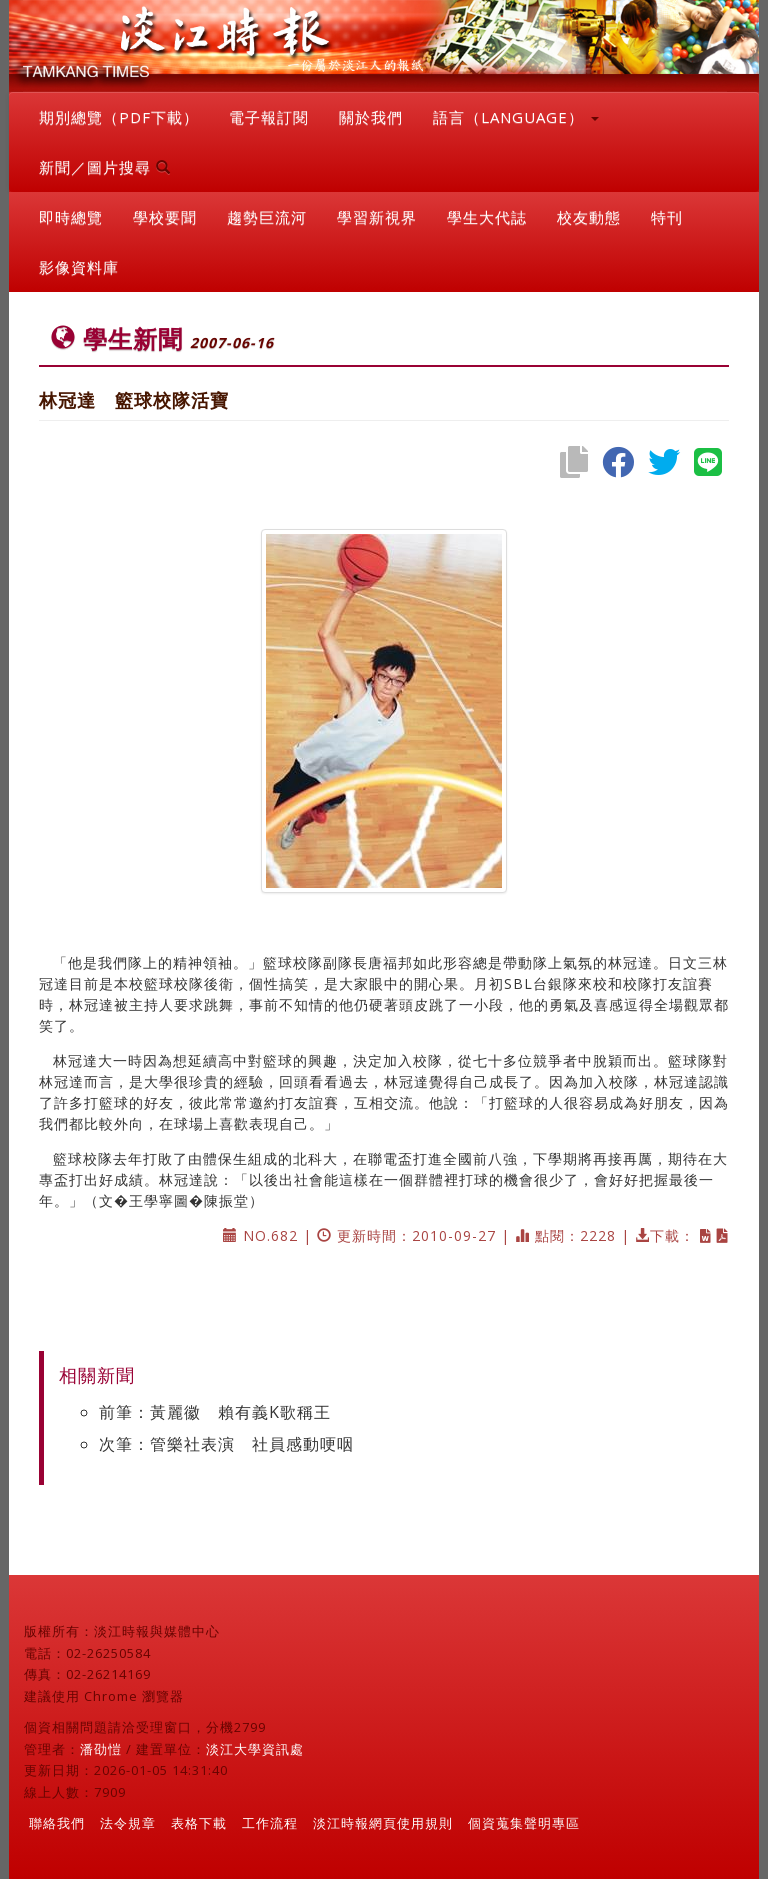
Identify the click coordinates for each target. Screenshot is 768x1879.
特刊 (667, 217)
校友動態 (589, 217)
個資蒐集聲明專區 (524, 1823)
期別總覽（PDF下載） (119, 117)
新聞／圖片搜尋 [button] (105, 167)
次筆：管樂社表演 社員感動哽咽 (226, 1444)
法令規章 (128, 1823)
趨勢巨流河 (267, 217)
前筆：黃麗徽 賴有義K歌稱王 (215, 1412)
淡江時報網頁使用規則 (383, 1823)
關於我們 (371, 117)
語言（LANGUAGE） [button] (516, 117)
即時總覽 (71, 217)
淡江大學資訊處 (255, 1749)
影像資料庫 (79, 267)
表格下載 (199, 1823)
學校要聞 (165, 217)
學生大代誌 (487, 217)
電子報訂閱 (269, 117)
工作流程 (270, 1823)
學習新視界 (377, 217)
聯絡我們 (57, 1823)
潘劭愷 (101, 1749)
